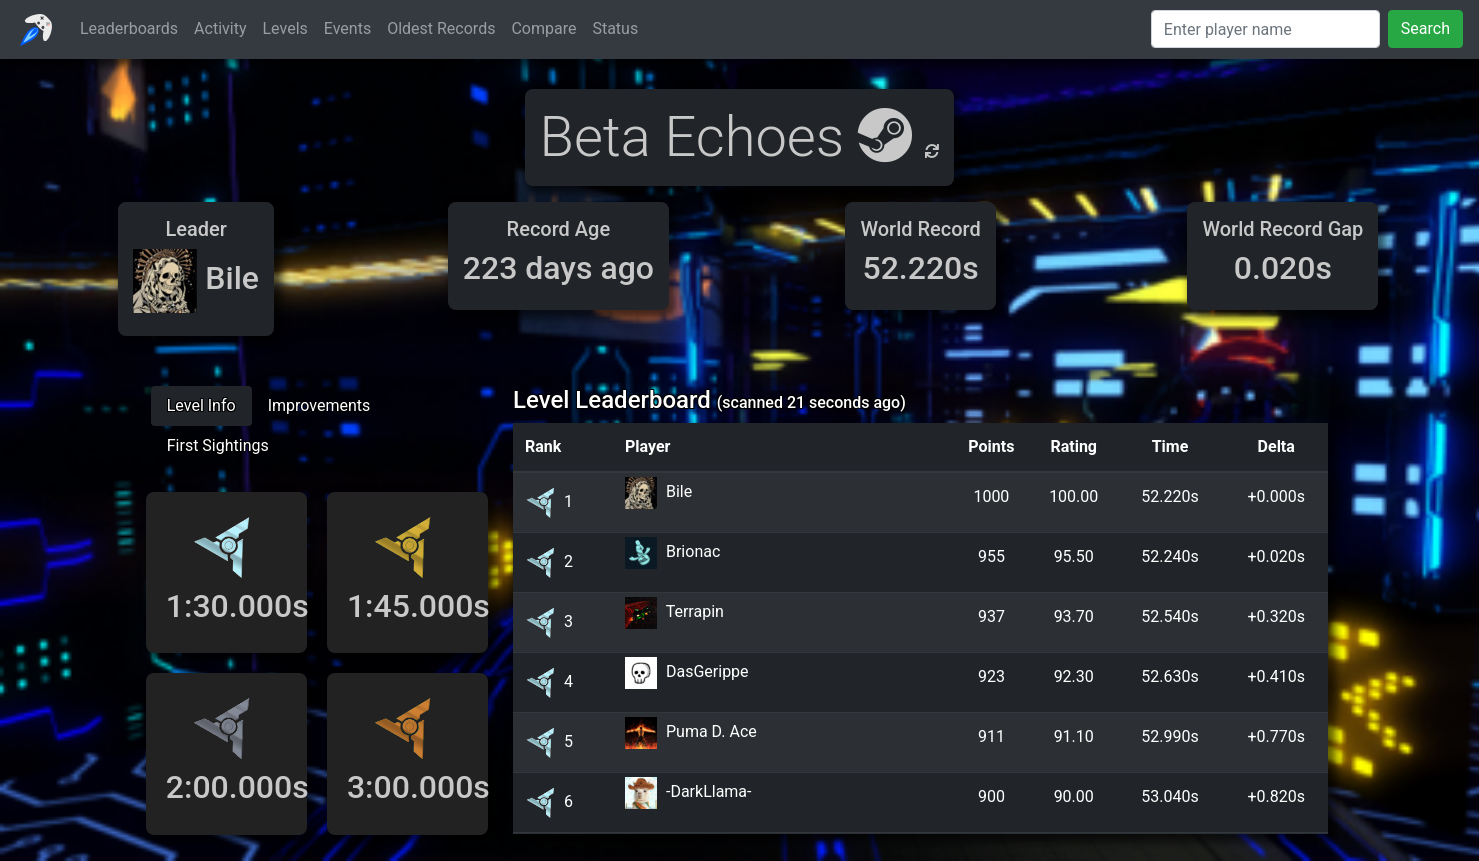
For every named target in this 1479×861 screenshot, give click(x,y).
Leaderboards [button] (129, 28)
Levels (285, 28)
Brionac (693, 551)
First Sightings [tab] (218, 445)
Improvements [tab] (319, 405)
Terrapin (695, 611)
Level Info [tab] (201, 405)
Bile (679, 491)
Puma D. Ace (711, 731)
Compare (543, 28)
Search (1425, 28)
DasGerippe (707, 671)
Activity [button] (220, 28)
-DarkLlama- (709, 791)
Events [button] (347, 28)
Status (615, 28)
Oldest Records (441, 28)
